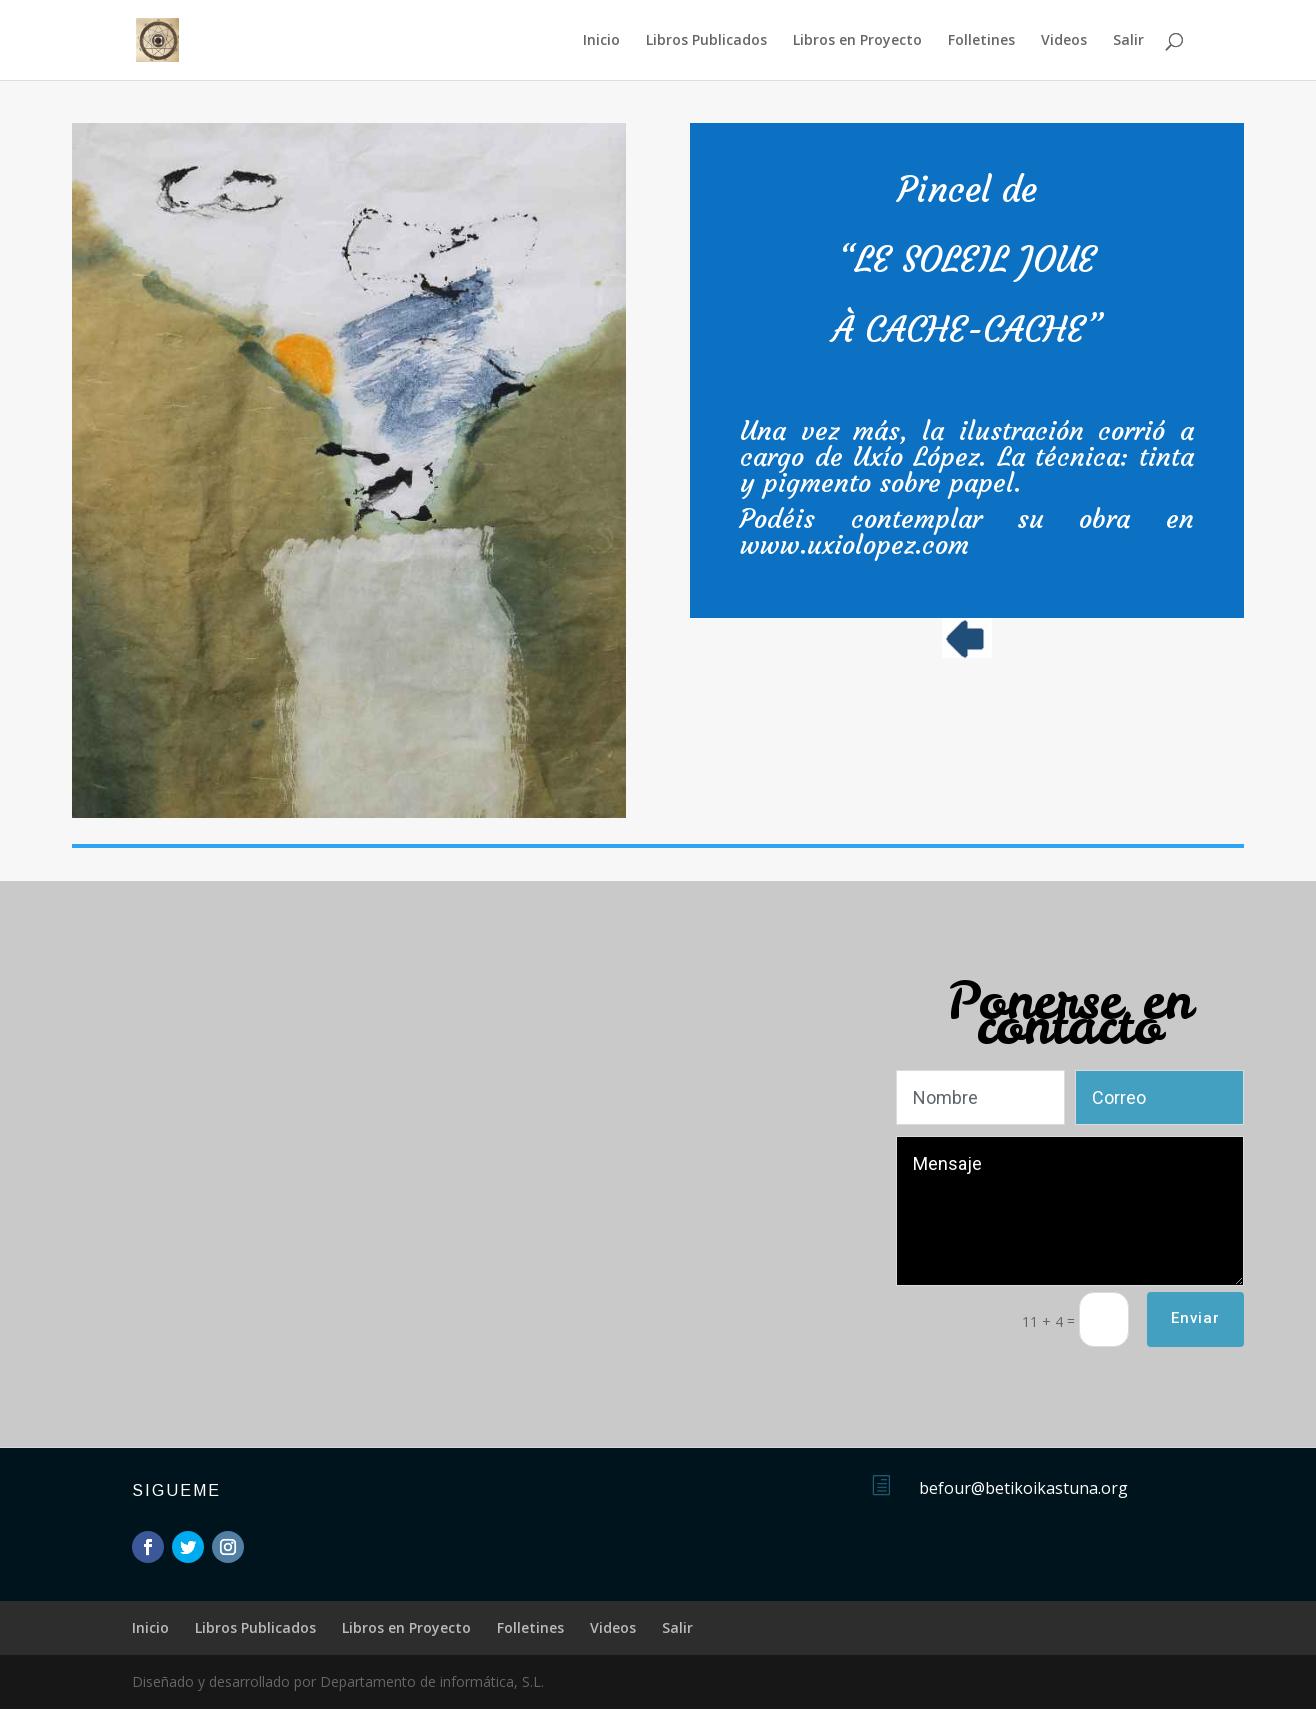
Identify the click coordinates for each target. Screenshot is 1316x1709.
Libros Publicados (706, 41)
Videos (1064, 41)
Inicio (601, 41)
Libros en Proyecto (857, 41)
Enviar (1195, 1318)
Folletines (981, 41)
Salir (1128, 41)
